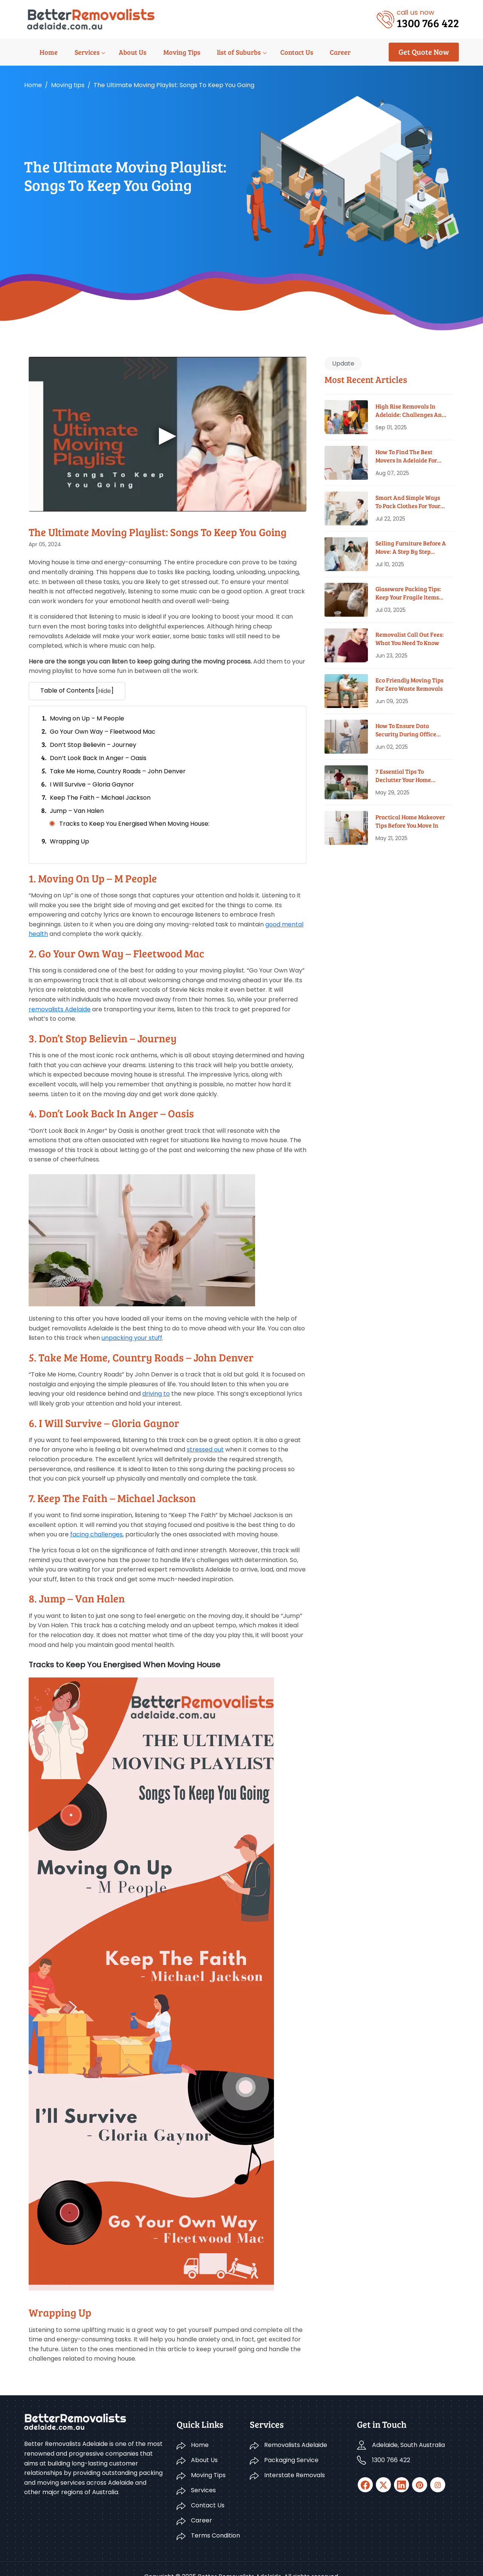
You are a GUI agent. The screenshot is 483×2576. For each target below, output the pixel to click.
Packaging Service (291, 2443)
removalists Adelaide (60, 1009)
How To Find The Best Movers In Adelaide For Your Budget (406, 456)
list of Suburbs (216, 52)
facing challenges (96, 1534)
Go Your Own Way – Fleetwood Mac (102, 731)
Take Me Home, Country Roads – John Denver (118, 771)
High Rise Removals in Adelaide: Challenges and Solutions (410, 410)
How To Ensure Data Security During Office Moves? (405, 730)
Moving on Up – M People (87, 718)
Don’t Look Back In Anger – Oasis (98, 758)
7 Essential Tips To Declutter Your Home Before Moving (403, 775)
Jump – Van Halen (77, 810)
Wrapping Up (69, 841)
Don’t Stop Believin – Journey (93, 744)
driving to (156, 1393)
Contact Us (272, 52)
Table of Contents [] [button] (77, 691)
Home (33, 52)
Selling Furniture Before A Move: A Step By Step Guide (410, 547)
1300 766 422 (391, 2443)
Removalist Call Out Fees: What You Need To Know (409, 638)
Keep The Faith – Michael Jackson (100, 797)
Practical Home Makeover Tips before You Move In (410, 821)
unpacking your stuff (132, 1337)
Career (314, 52)
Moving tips (68, 85)
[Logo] (90, 18)
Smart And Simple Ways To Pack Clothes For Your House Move (407, 501)
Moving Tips (161, 52)
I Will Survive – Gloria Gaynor (92, 784)
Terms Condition (215, 2519)
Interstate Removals (294, 2459)
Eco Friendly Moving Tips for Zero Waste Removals (409, 684)
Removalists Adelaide (295, 2428)
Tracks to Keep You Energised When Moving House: (134, 823)
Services (69, 52)
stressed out (205, 1449)
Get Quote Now (423, 51)
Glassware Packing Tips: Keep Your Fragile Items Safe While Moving (408, 593)
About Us (114, 52)
